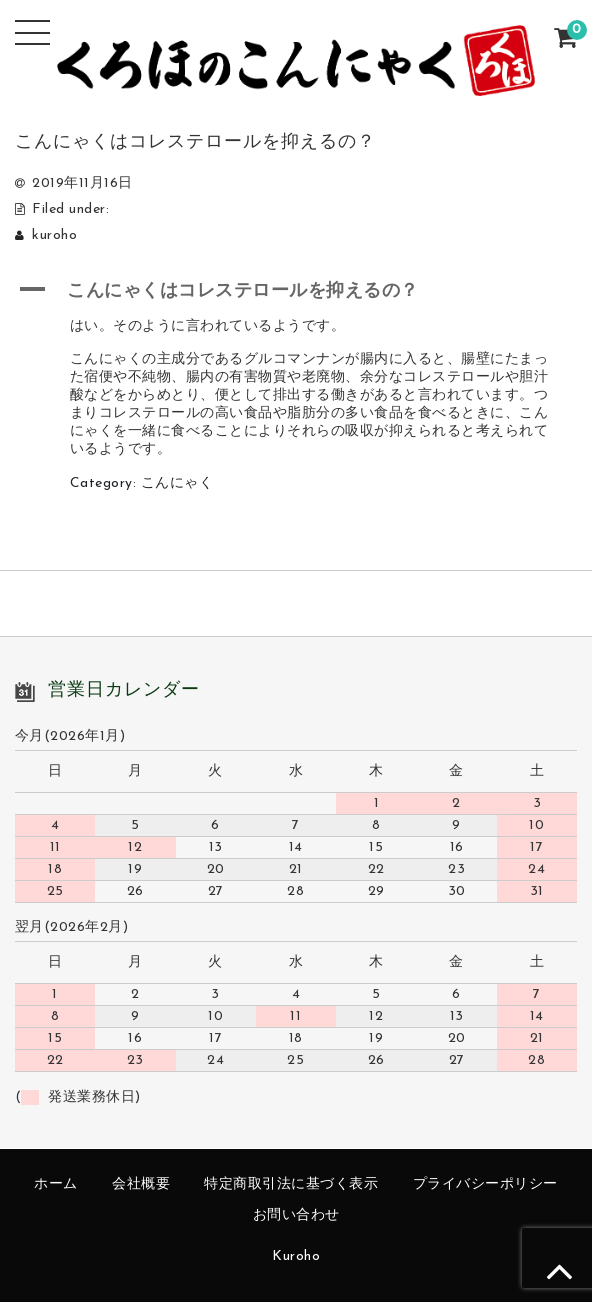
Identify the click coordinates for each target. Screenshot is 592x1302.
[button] (296, 290)
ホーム (56, 1184)
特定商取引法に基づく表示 (291, 1184)
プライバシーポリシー (485, 1184)
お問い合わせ (296, 1215)
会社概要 (141, 1184)
